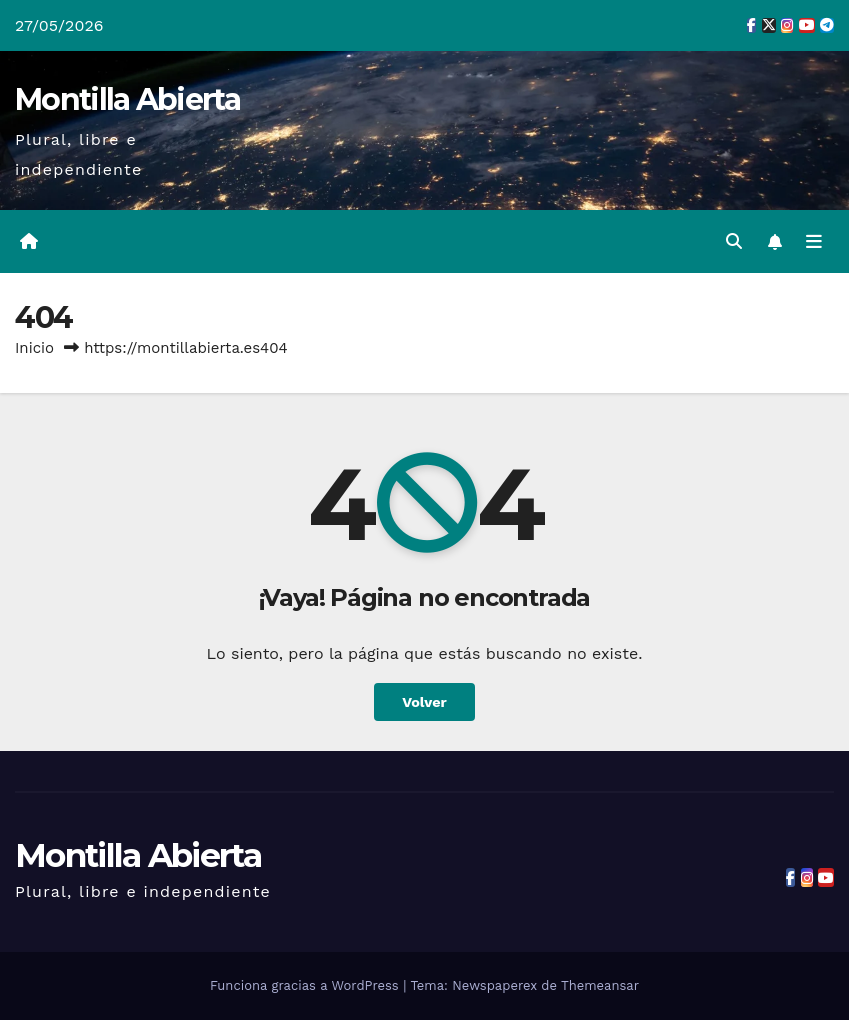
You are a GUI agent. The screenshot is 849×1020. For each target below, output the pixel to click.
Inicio (34, 348)
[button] (734, 241)
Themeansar (600, 985)
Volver (424, 702)
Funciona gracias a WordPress (306, 985)
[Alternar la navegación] (814, 242)
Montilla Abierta (127, 99)
